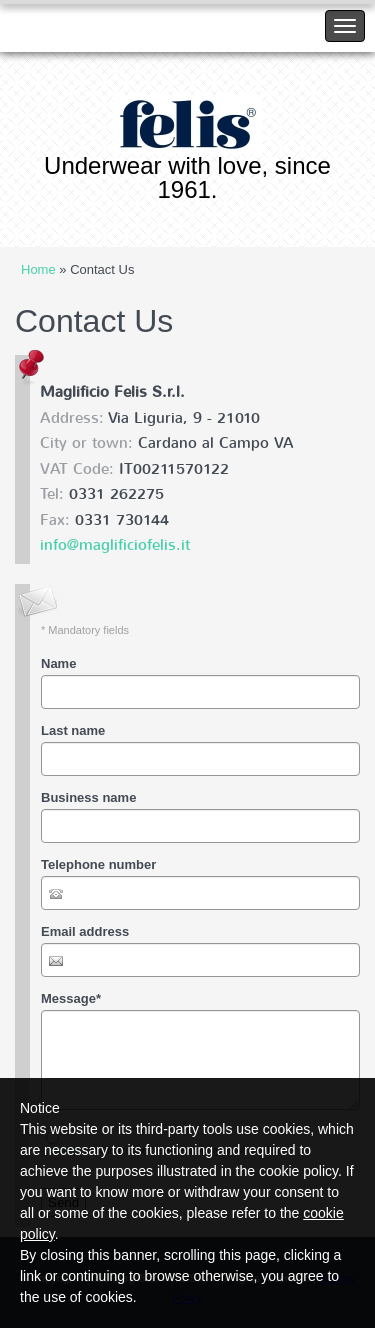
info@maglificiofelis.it (115, 545)
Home (38, 269)
